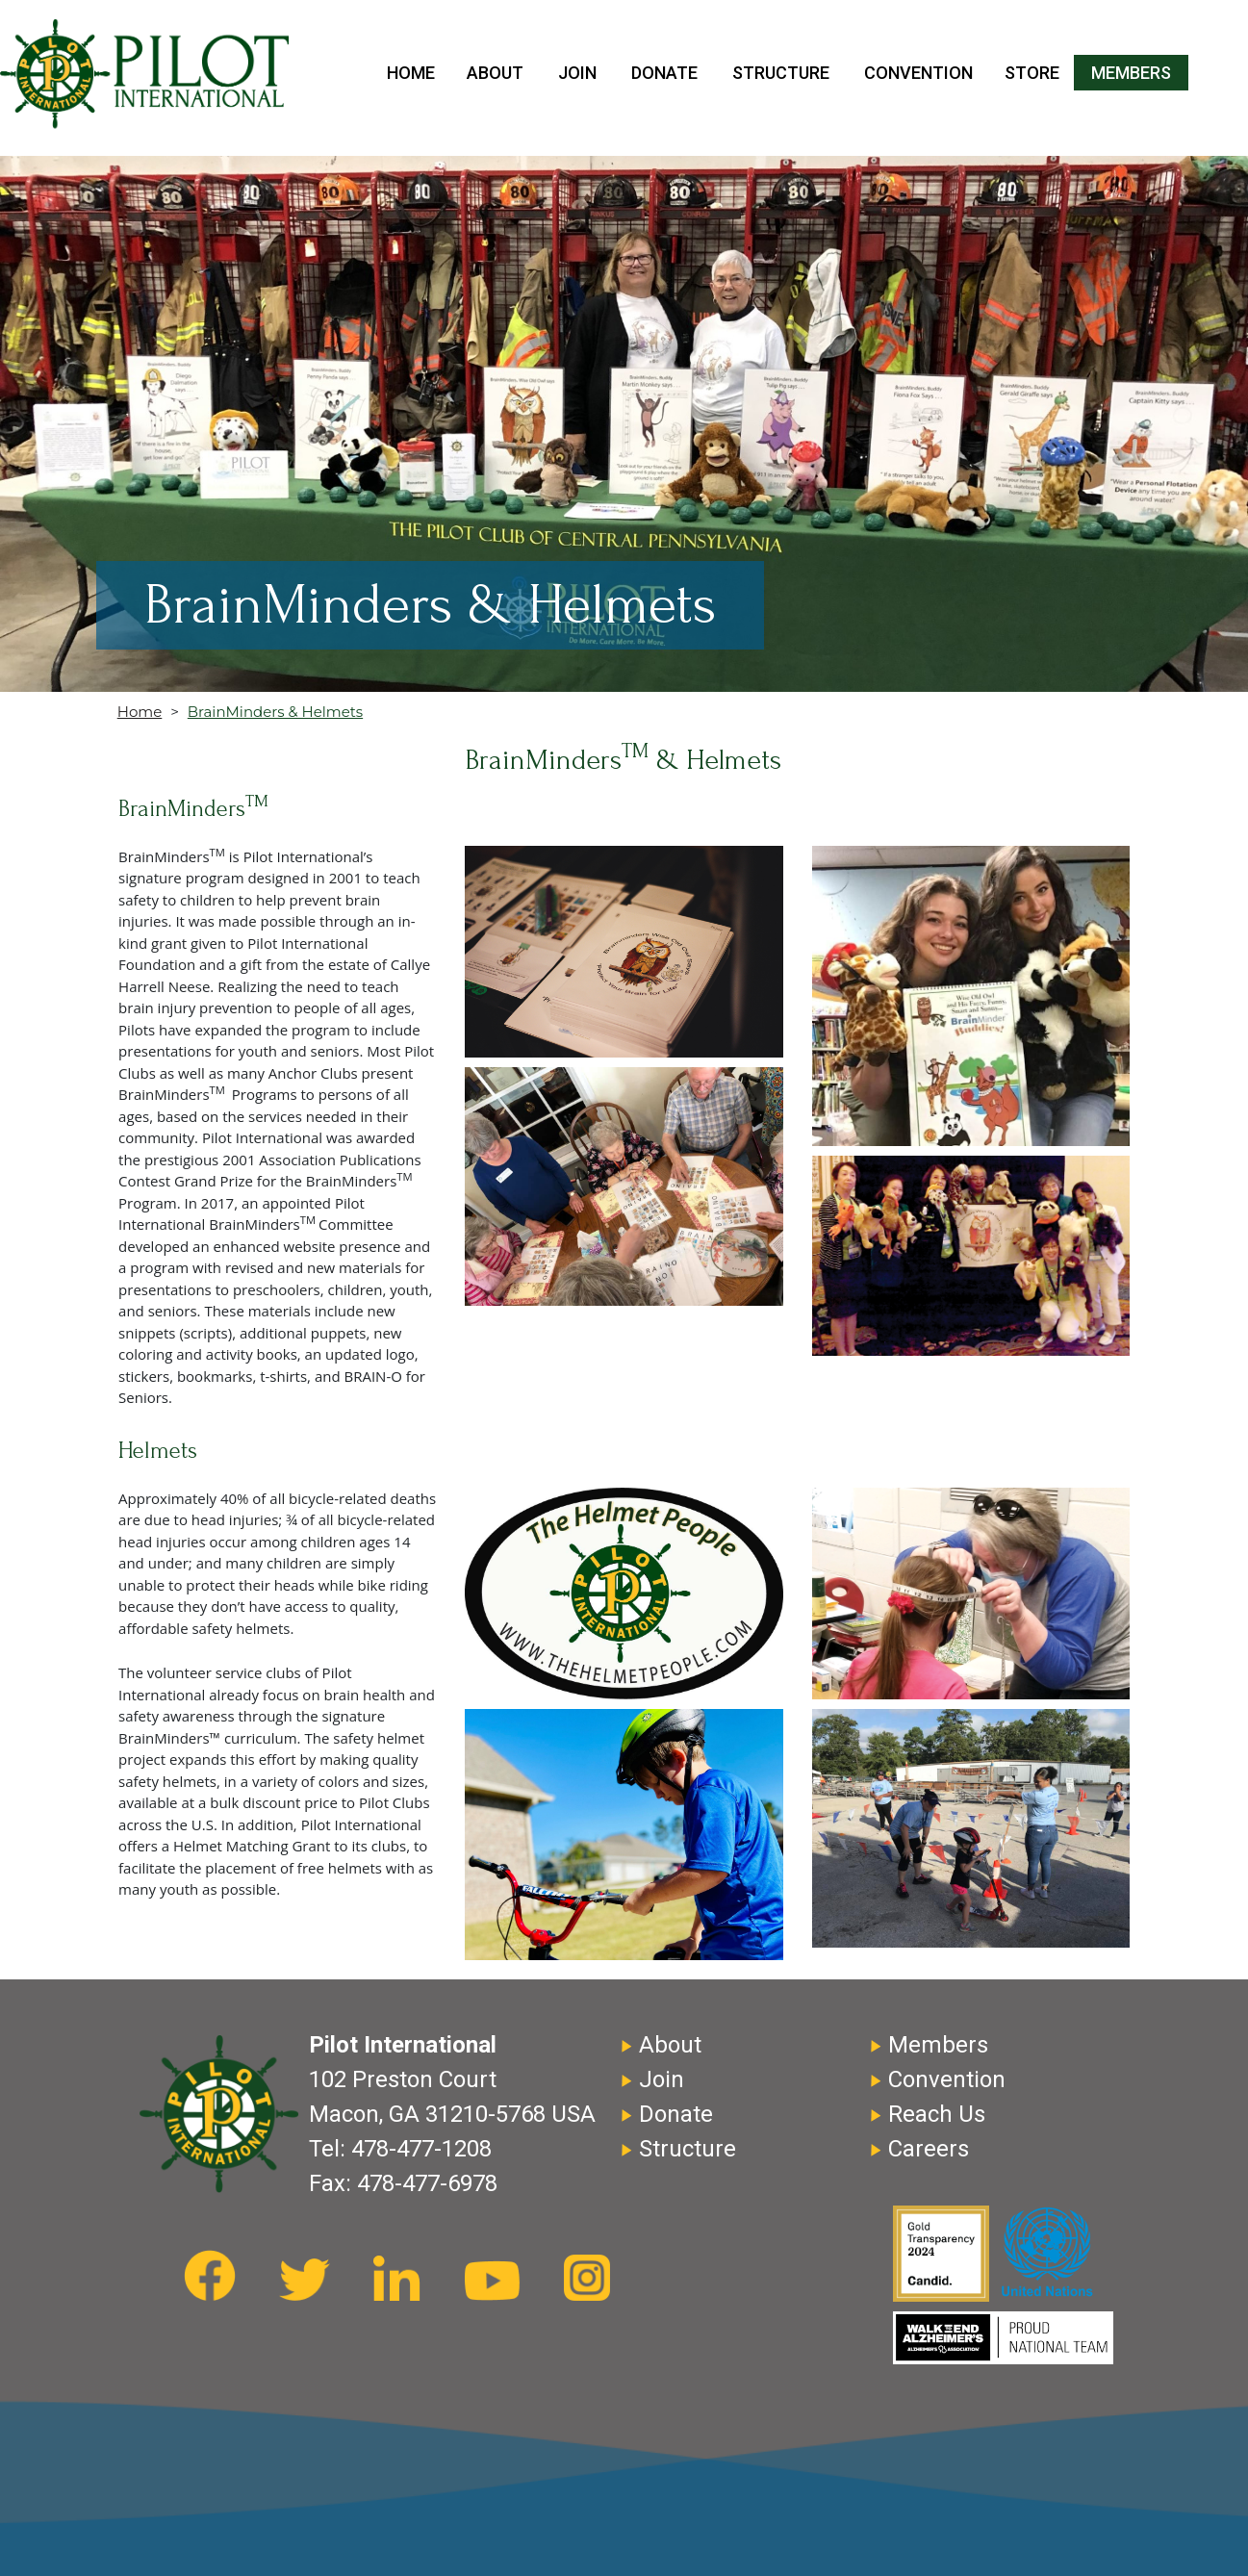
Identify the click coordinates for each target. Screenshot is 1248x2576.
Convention (918, 73)
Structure (780, 73)
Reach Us (936, 2114)
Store (1032, 73)
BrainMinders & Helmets (275, 711)
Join (577, 73)
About (495, 73)
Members (1131, 73)
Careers (928, 2148)
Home (411, 73)
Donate (664, 73)
